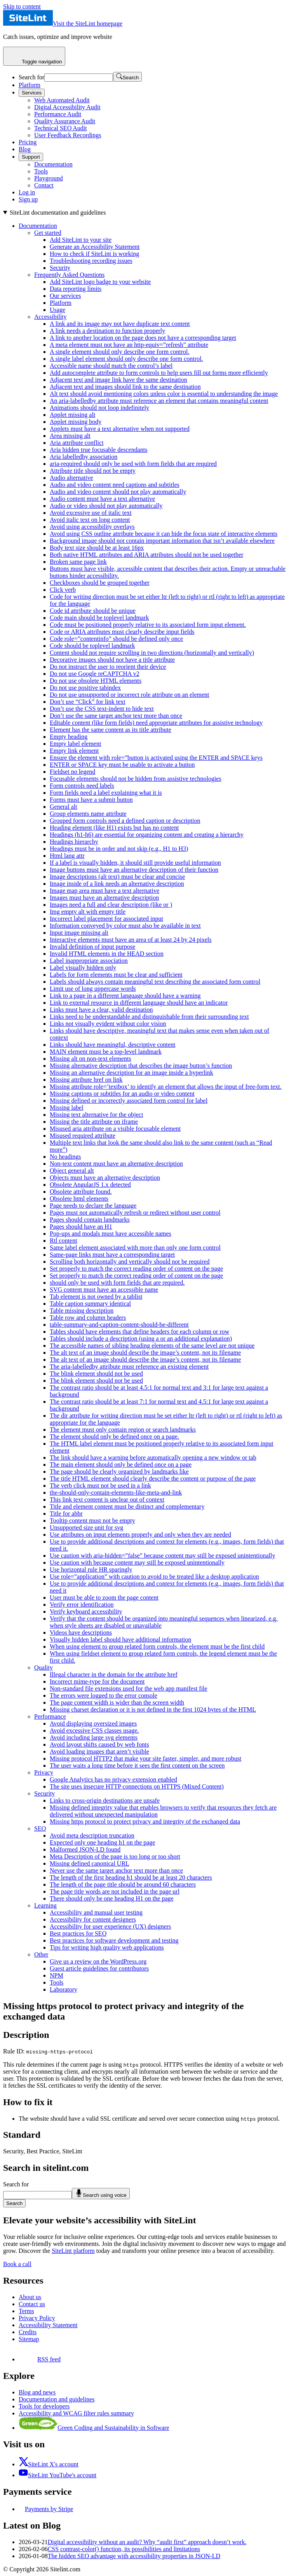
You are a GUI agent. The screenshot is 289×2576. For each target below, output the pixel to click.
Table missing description (81, 1310)
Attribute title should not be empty (93, 470)
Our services (65, 295)
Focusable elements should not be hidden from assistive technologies (135, 778)
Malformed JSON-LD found (85, 1849)
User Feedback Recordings (67, 135)
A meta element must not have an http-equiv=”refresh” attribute (129, 344)
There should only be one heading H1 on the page (112, 1898)
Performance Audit (57, 114)
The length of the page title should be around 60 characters (123, 1884)
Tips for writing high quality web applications (107, 1947)
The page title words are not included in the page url (114, 1891)
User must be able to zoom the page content (104, 1597)
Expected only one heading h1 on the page (102, 1842)
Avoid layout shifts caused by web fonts (99, 1744)
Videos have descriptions (81, 1632)
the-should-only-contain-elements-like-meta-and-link (116, 1492)
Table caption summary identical (90, 1303)
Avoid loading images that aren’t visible (99, 1751)
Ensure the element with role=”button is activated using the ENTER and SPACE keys (156, 757)
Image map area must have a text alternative (104, 890)
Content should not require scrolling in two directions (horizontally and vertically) (152, 652)
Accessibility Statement (48, 2325)
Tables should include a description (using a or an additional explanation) (141, 1338)
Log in (27, 192)
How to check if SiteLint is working (94, 253)
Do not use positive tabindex (85, 687)
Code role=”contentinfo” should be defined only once (116, 638)
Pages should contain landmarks (90, 1219)
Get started (47, 232)
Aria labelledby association (83, 456)
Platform (29, 85)
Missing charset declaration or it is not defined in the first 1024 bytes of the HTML (153, 1709)
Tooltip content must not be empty (92, 1520)
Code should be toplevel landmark (92, 645)
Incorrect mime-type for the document (97, 1681)
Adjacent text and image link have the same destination (118, 379)
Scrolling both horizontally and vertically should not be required (129, 1261)
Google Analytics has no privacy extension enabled (113, 1779)
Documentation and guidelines (57, 2399)
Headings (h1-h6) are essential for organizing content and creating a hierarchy (147, 834)
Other (41, 1954)
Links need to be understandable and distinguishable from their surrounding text (149, 1016)
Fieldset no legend (72, 771)
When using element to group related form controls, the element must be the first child (157, 1646)
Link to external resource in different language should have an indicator (139, 1002)
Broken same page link (78, 561)
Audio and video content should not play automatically (118, 491)
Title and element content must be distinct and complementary (127, 1506)
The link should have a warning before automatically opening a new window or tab (153, 1457)
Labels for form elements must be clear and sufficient (116, 974)
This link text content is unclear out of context (107, 1499)
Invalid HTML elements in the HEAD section (107, 953)
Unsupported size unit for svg (86, 1527)
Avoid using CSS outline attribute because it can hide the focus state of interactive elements (163, 533)
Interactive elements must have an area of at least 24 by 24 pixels (131, 939)
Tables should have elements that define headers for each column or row (139, 1331)
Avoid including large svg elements (94, 1737)
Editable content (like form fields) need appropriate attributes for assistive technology (156, 722)
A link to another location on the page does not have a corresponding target (143, 337)
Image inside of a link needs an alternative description (117, 883)
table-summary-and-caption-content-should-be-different (119, 1324)
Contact (44, 185)
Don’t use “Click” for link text (87, 701)
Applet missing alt (72, 414)
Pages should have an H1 (81, 1226)
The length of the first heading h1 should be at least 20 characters (131, 1877)
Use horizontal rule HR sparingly (91, 1569)
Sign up (28, 199)
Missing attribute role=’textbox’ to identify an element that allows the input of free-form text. (166, 1086)
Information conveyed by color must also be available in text (125, 925)
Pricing (28, 142)
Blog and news (37, 2392)
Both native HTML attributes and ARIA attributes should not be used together (146, 554)
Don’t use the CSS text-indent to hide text (102, 708)
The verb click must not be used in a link (100, 1485)
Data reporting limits (75, 288)
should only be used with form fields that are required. (117, 1282)
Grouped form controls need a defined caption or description (125, 820)
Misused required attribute (82, 1135)
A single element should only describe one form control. (119, 351)
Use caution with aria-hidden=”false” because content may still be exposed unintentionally (162, 1555)
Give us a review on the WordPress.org (98, 1961)
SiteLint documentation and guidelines (58, 212)
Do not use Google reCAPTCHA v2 (94, 673)
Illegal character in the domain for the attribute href (114, 1674)
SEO (40, 1828)
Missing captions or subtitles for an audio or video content (122, 1093)
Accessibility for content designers (93, 1919)
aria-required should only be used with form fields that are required (133, 463)
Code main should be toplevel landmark (99, 617)
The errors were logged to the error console (103, 1695)
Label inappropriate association (89, 960)
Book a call (17, 2264)
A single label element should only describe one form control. (126, 358)
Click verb (63, 589)
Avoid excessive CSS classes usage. (94, 1730)
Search (14, 2203)
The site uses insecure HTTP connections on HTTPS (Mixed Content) (137, 1786)
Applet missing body (75, 421)
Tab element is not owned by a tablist (96, 1296)
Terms (26, 2311)
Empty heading (68, 736)
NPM (56, 1975)
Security (60, 267)
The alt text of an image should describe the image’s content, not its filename (145, 1352)
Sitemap (29, 2339)
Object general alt (72, 1170)
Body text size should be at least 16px (97, 547)
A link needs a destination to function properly (107, 330)
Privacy (43, 1772)
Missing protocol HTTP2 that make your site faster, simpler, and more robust (145, 1758)
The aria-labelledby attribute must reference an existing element (129, 1366)
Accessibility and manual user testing (96, 1912)
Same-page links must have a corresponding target (112, 1254)
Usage (57, 309)
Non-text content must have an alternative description (116, 1163)
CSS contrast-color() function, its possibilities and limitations (124, 2549)
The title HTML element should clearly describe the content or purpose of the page (153, 1478)
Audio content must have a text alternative (102, 498)
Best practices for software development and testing (114, 1940)
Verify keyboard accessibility (86, 1611)
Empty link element (74, 750)
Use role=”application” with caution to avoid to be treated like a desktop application (154, 1576)
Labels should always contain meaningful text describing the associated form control (155, 981)
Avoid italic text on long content (90, 519)
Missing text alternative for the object (96, 1114)
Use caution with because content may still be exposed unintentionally (137, 1562)
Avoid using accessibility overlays (92, 526)
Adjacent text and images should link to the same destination (125, 386)
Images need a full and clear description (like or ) (111, 904)
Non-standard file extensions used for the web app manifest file (128, 1688)
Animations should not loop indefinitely (99, 407)
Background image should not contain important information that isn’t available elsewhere (162, 540)
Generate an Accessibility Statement (94, 246)
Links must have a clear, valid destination (101, 1009)
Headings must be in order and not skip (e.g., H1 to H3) (119, 848)
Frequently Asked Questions (69, 274)
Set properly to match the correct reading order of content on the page (136, 1268)
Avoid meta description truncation (92, 1835)
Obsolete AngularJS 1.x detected (90, 1184)
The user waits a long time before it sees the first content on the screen (137, 1765)
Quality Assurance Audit (64, 121)
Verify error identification (81, 1604)
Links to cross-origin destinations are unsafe (105, 1800)
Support (31, 157)
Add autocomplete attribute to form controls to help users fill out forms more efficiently (159, 372)
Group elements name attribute (88, 813)
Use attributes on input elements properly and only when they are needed (140, 1534)
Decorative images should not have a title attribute (112, 659)
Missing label (67, 1107)
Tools (41, 171)
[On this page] (144, 1101)
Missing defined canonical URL (89, 1863)
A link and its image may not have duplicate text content (120, 323)
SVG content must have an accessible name (104, 1289)
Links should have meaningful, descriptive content (112, 1044)
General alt (63, 806)
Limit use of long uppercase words (93, 988)
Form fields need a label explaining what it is (106, 792)
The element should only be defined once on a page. (114, 1436)
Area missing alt (70, 435)
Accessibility (50, 316)
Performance (50, 1716)
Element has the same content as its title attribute (110, 729)
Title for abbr (66, 1513)
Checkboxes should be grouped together (100, 582)
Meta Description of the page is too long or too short (115, 1856)
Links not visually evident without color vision (108, 1023)
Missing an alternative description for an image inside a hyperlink (131, 1072)
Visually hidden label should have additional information (120, 1639)
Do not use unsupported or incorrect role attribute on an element (129, 694)
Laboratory (63, 1989)
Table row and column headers (88, 1317)
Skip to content (22, 6)
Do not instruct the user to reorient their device (108, 666)
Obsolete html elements (79, 1198)
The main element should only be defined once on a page (121, 1464)
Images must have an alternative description (104, 897)
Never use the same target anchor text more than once (116, 1870)
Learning (45, 1905)
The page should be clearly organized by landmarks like (119, 1471)
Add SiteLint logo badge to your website (100, 281)
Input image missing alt (79, 932)
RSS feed (40, 2359)
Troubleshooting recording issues (91, 260)
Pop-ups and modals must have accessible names (110, 1233)
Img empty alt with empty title (87, 911)
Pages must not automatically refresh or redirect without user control (135, 1212)
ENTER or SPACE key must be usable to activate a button (122, 764)
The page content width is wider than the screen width (117, 1702)
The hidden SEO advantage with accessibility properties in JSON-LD (134, 2556)
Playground (48, 178)
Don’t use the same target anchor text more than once (116, 715)
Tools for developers (44, 2406)
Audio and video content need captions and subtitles (114, 484)
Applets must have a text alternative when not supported (120, 428)
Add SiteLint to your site (80, 239)
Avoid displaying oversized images (93, 1723)
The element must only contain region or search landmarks (123, 1429)
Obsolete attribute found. (81, 1191)
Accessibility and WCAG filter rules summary (76, 2413)
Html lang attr (67, 855)
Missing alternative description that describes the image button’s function (141, 1065)
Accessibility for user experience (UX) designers (110, 1926)
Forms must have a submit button (91, 799)
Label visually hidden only (83, 967)
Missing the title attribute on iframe (94, 1121)
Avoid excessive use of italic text (91, 512)
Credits (28, 2332)
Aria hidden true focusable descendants (98, 449)
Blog (25, 149)
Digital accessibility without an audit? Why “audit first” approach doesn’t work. (147, 2542)
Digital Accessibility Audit (67, 107)
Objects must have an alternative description (105, 1177)
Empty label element (75, 743)
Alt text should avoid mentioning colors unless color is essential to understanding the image (164, 393)
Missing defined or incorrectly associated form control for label (128, 1100)
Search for (31, 77)
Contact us (32, 2304)
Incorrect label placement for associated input (106, 918)
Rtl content (63, 1240)
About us (30, 2297)
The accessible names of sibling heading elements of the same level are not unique (152, 1345)
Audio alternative (71, 477)
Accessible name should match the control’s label (111, 365)
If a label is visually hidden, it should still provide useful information (135, 862)
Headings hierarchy (74, 841)
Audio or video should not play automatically (106, 505)
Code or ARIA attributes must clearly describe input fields (122, 631)
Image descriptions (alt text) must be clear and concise (117, 876)
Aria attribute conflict (77, 442)
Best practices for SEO (78, 1933)
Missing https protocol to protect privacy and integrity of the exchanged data (145, 1821)
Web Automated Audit (62, 100)
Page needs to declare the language (93, 1205)
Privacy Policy (37, 2318)
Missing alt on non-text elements (90, 1058)
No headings (65, 1156)
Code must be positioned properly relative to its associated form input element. (148, 624)
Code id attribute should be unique (93, 610)
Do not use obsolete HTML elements (95, 680)
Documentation (53, 164)
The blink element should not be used (96, 1373)
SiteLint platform (73, 2250)
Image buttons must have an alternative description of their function (134, 869)
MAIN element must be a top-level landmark (106, 1051)
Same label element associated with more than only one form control (135, 1247)
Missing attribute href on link (86, 1079)
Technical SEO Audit (60, 128)
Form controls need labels (82, 785)
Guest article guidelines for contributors (99, 1968)
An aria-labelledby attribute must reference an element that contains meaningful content (159, 400)
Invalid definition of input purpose (92, 946)
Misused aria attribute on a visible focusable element (115, 1128)
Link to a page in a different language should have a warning (125, 995)
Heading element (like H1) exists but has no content (114, 827)
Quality (43, 1667)
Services (32, 93)
